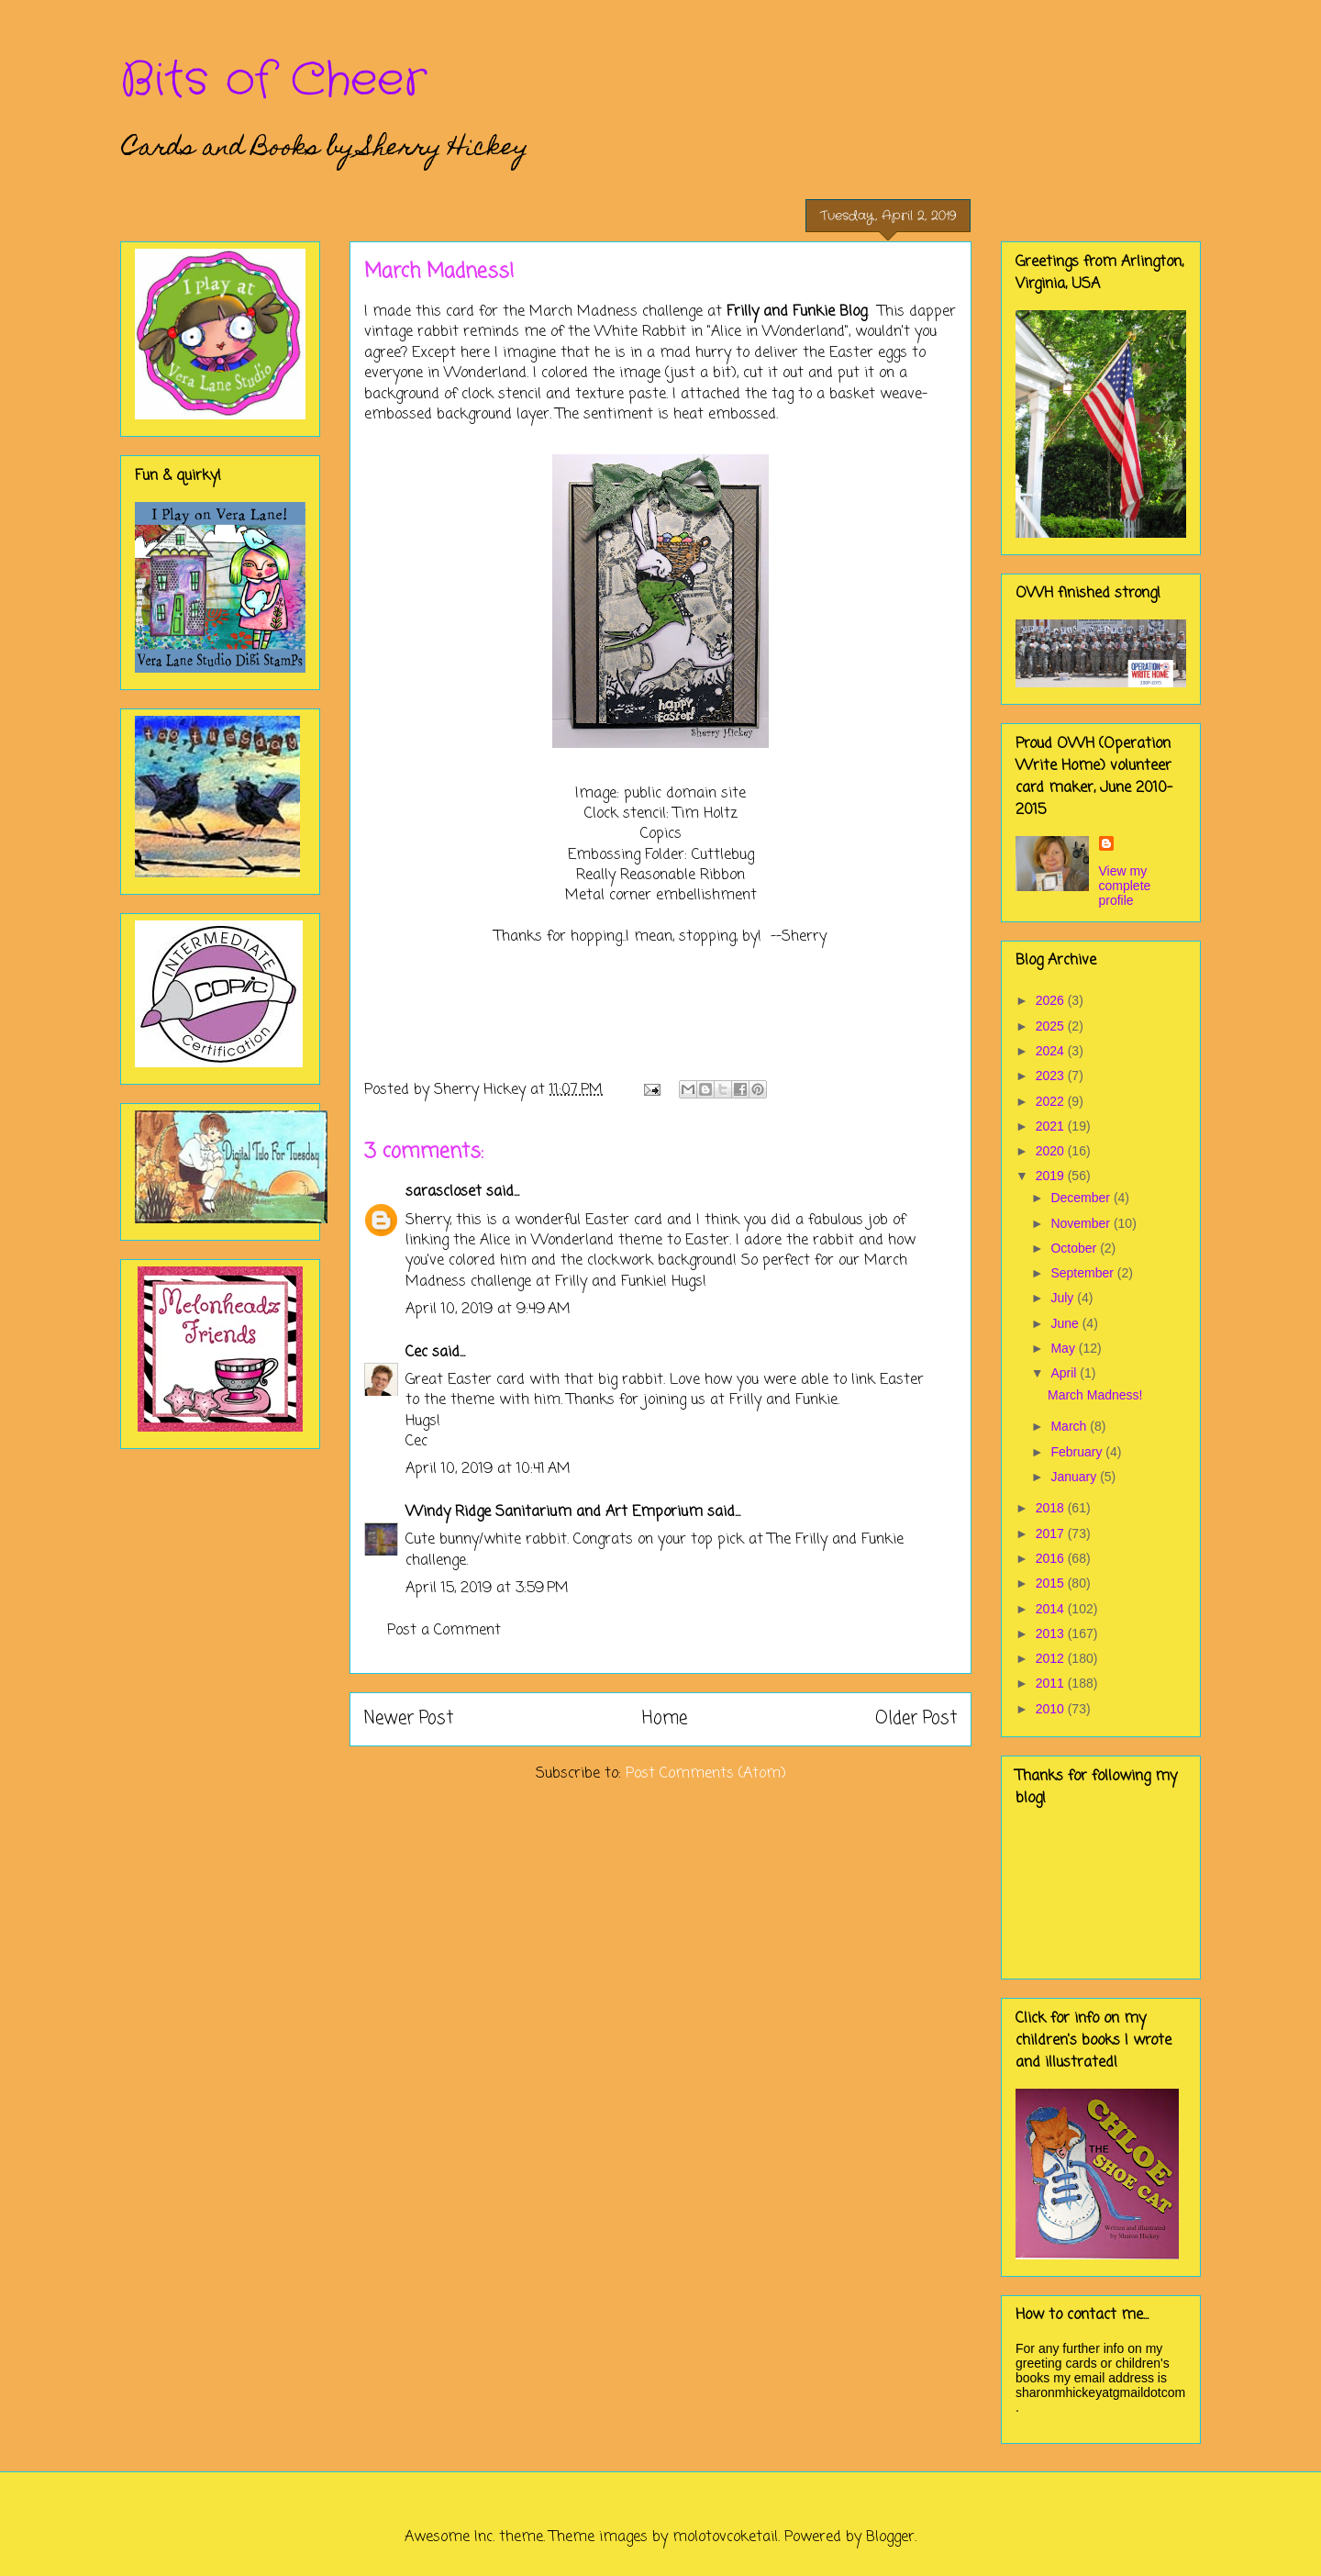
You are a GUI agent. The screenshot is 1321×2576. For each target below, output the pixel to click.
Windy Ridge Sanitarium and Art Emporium (554, 1512)
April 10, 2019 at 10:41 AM (488, 1469)
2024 (1052, 1050)
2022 (1052, 1101)
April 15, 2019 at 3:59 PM (487, 1589)
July (1063, 1297)
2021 (1052, 1126)
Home (664, 1718)
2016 (1052, 1558)
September (1083, 1273)
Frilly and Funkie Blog (797, 312)
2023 (1052, 1075)
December (1081, 1197)
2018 (1052, 1507)
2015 (1052, 1583)
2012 (1052, 1658)
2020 (1052, 1150)
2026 (1052, 1000)
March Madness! (1095, 1395)
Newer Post (408, 1718)
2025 (1052, 1026)
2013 (1052, 1633)
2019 (1052, 1175)
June (1066, 1323)
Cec (416, 1353)
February (1077, 1451)
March (1070, 1426)
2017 (1052, 1533)
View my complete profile (1125, 886)
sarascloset (443, 1192)
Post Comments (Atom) (706, 1774)
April (1065, 1373)
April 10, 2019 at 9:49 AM (488, 1310)
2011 (1052, 1683)
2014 (1052, 1608)
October (1075, 1248)
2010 (1052, 1708)
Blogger (890, 2537)
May (1064, 1348)
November (1081, 1223)
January (1075, 1476)
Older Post (916, 1718)
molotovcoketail (725, 2537)
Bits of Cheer (273, 81)
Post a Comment (444, 1631)
